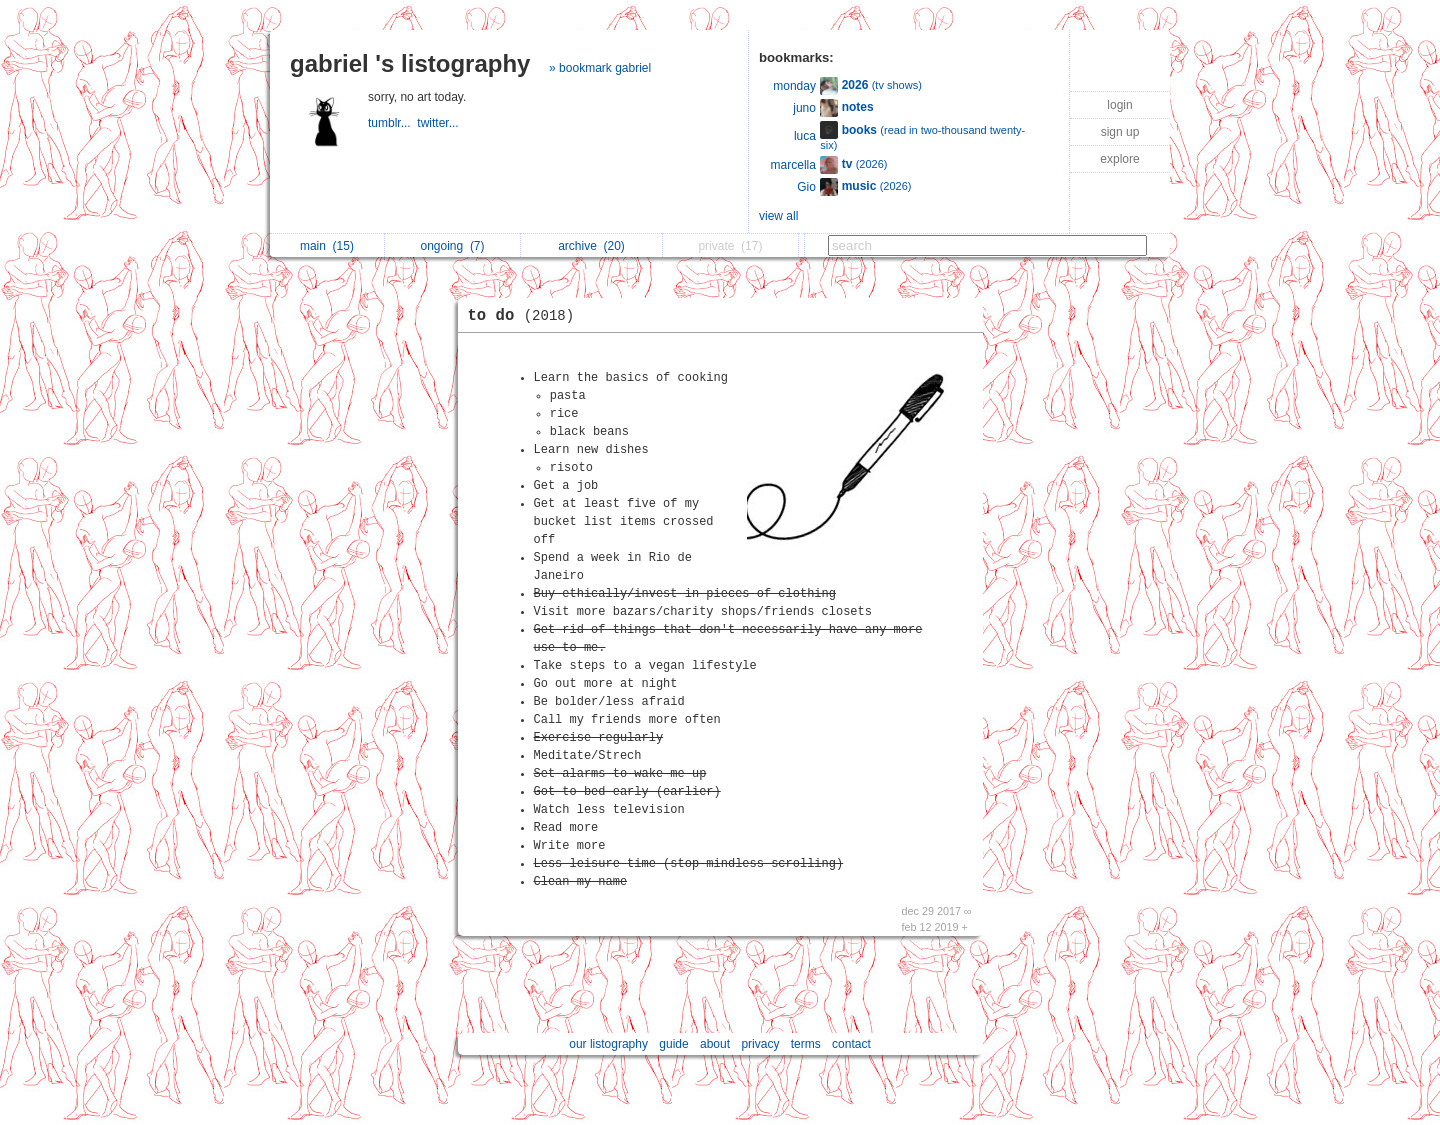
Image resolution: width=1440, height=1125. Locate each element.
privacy (760, 1044)
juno (804, 108)
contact (851, 1044)
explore (1119, 159)
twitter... (439, 123)
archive (591, 246)
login (1119, 105)
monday (794, 86)
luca (805, 136)
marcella (793, 165)
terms (806, 1044)
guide (673, 1044)
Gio (806, 187)
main (327, 246)
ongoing (452, 246)
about (715, 1044)
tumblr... (392, 123)
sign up (1120, 132)
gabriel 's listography (410, 63)
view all (778, 216)
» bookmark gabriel (600, 68)
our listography (608, 1044)
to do (526, 316)
